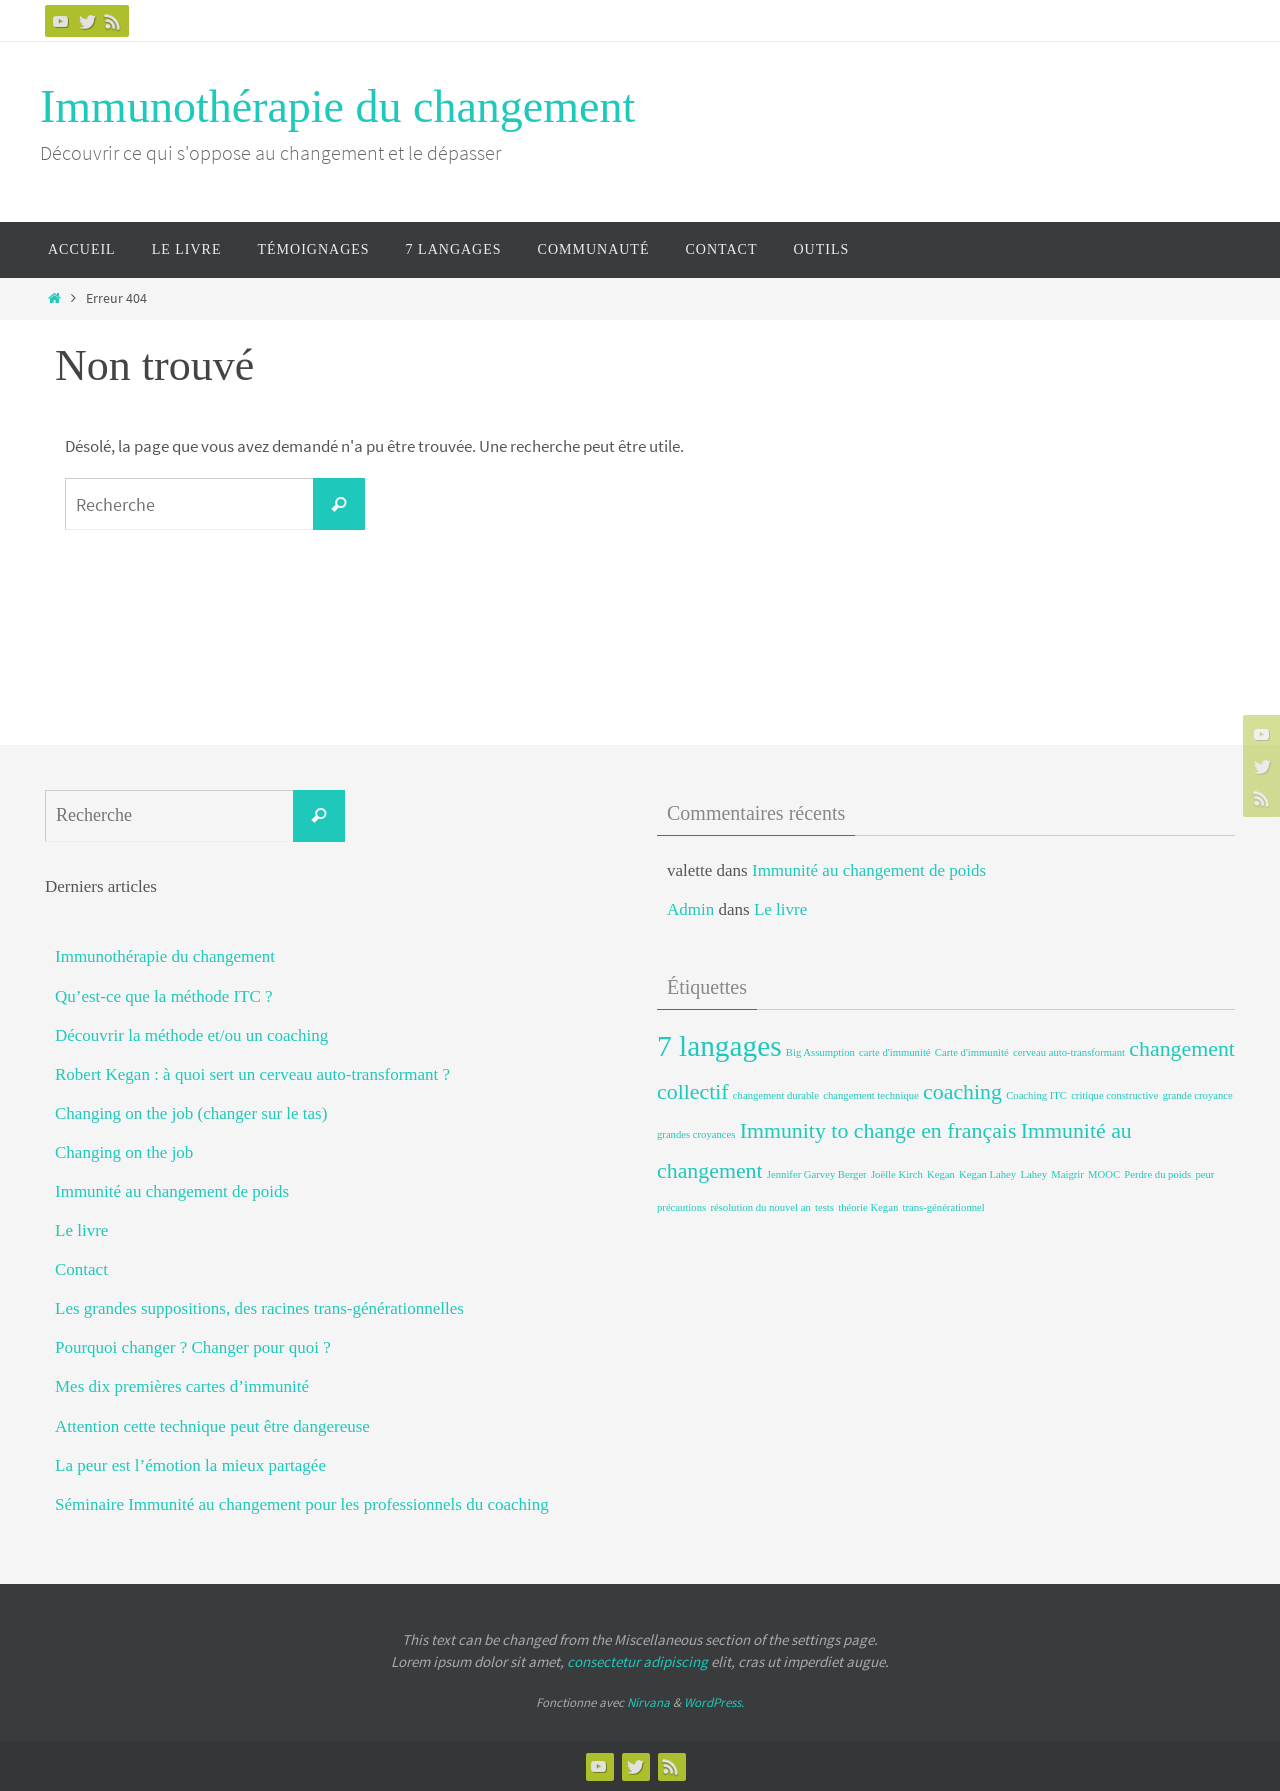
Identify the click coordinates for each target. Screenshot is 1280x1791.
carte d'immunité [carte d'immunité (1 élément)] (894, 1052)
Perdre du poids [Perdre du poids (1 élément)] (1157, 1174)
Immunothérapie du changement (337, 106)
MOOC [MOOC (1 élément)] (1104, 1174)
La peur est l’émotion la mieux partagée (190, 1465)
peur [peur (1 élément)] (1204, 1174)
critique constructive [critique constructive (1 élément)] (1114, 1095)
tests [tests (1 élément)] (824, 1207)
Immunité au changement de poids (172, 1191)
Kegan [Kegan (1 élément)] (941, 1174)
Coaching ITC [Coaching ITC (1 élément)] (1036, 1095)
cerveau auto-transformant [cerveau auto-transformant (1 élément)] (1069, 1052)
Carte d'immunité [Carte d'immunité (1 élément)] (972, 1052)
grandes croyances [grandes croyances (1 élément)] (696, 1134)
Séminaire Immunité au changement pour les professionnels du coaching (302, 1504)
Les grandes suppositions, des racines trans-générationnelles (259, 1308)
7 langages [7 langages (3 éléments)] (719, 1046)
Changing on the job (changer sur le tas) (191, 1113)
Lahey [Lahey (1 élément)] (1033, 1174)
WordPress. (714, 1702)
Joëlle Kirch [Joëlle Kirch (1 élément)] (897, 1174)
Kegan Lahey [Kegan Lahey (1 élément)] (987, 1174)
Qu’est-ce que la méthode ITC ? (164, 996)
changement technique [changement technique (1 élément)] (871, 1095)
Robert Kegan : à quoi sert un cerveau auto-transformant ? (252, 1074)
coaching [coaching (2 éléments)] (962, 1092)
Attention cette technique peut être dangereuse (212, 1426)
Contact (81, 1269)
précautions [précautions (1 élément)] (681, 1207)
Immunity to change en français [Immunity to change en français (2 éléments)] (878, 1131)
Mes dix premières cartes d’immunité (182, 1386)
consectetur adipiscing (637, 1661)
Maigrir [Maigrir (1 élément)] (1067, 1174)
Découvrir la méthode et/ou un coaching (191, 1035)
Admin (690, 909)
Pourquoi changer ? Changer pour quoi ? (193, 1347)
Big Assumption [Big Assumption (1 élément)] (820, 1052)
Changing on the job (124, 1152)
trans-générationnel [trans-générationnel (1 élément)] (943, 1207)
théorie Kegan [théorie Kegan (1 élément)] (868, 1207)
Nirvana (648, 1702)
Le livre (81, 1230)
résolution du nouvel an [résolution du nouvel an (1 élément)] (760, 1207)
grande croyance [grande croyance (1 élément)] (1198, 1095)
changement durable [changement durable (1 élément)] (776, 1095)
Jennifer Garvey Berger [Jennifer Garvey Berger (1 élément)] (817, 1174)
